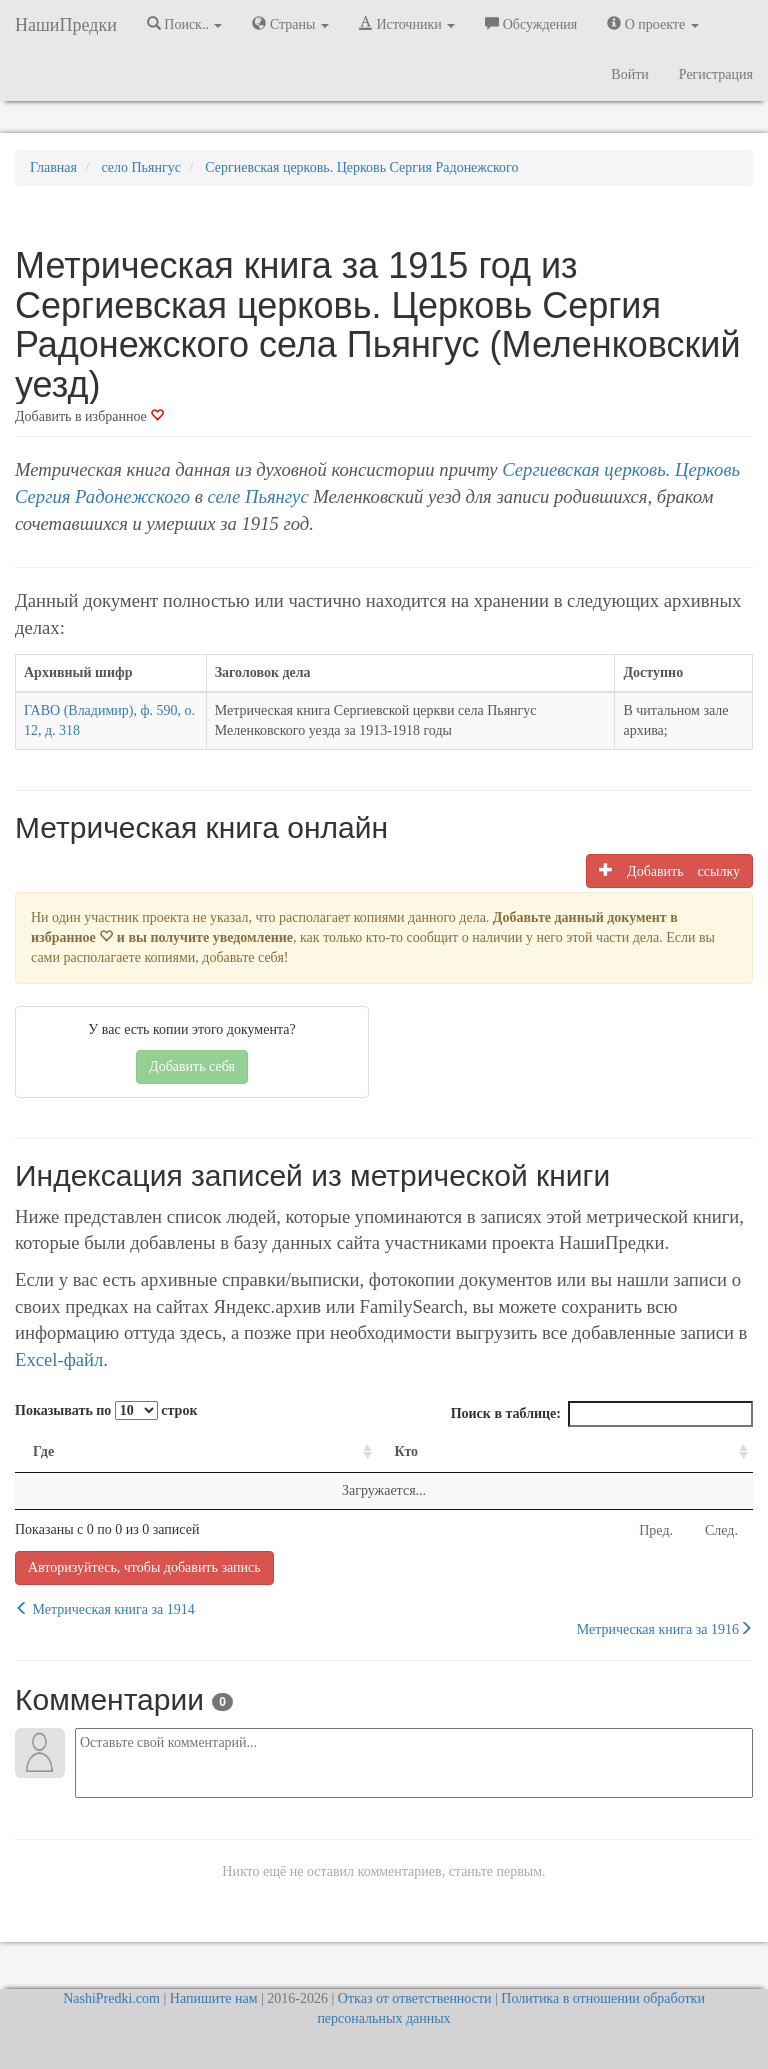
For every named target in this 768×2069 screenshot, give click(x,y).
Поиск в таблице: (602, 1414)
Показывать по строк (106, 1410)
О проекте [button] (652, 24)
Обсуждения (531, 24)
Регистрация (716, 74)
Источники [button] (407, 24)
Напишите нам (214, 1998)
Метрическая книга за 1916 (665, 1629)
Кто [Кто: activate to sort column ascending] (407, 1451)
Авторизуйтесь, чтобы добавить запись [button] (144, 1567)
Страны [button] (290, 24)
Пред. (656, 1530)
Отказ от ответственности (415, 1998)
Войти (629, 74)
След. (721, 1530)
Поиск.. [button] (185, 24)
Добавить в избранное (89, 416)
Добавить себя (192, 1066)
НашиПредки (66, 25)
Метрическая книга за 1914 (105, 1609)
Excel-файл (59, 1359)
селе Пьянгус (258, 496)
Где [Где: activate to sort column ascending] (43, 1451)
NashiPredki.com (111, 1998)
